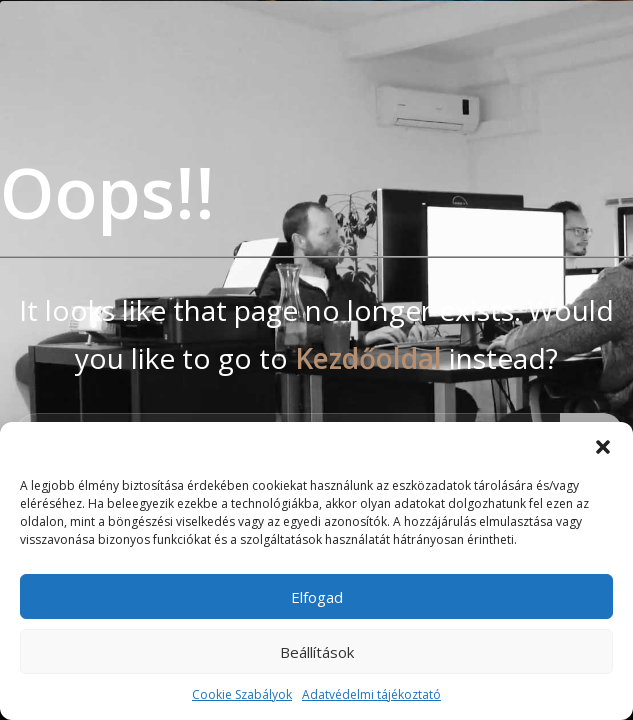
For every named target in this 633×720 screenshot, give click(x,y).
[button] (603, 447)
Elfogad (317, 597)
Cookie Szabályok (242, 694)
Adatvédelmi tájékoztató (371, 694)
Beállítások (317, 652)
